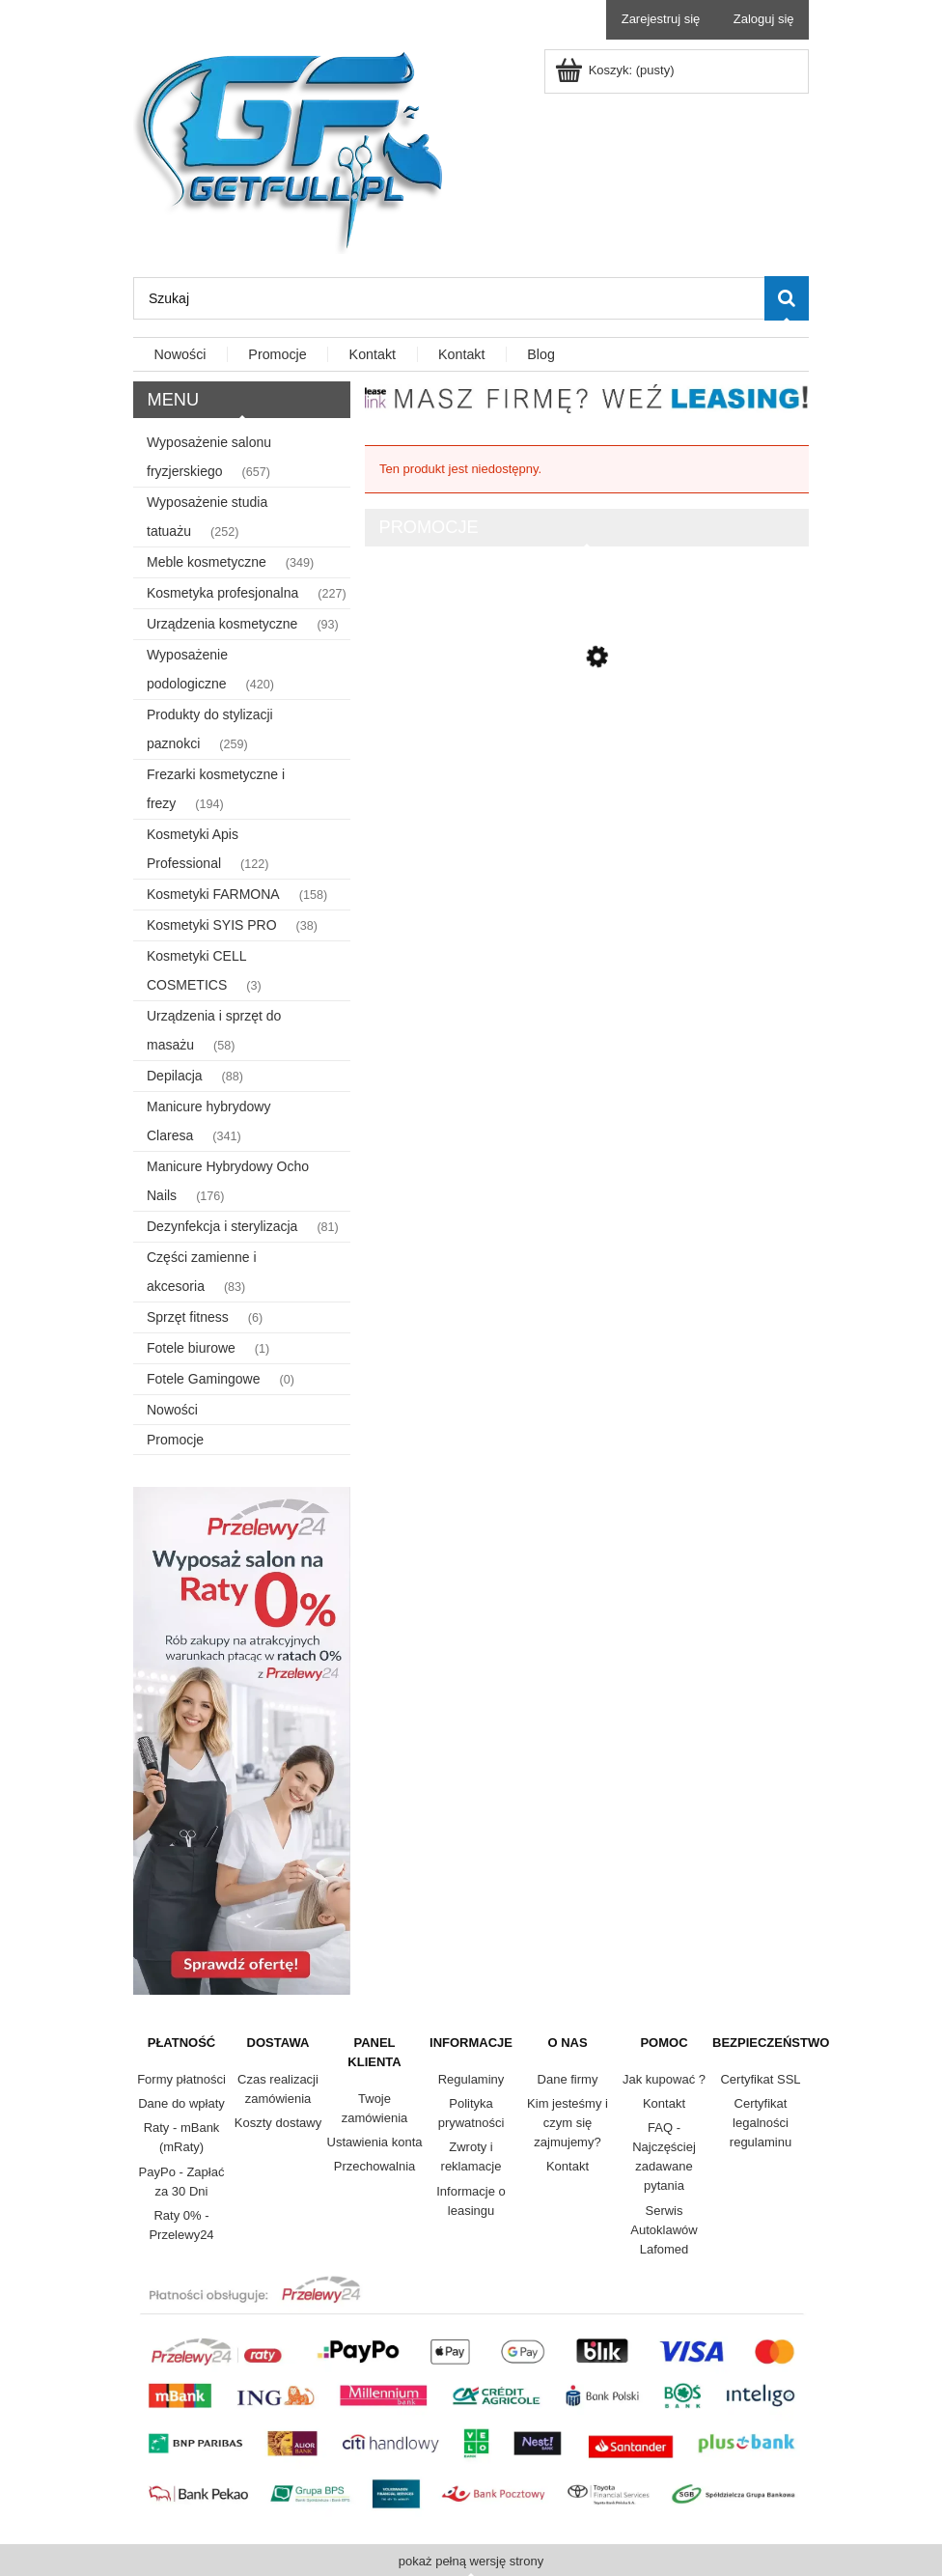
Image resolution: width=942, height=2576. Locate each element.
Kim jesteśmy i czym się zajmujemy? (567, 2122)
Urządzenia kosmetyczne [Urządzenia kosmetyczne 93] (222, 623)
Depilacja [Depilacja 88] (175, 1075)
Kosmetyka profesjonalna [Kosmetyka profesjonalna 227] (222, 593)
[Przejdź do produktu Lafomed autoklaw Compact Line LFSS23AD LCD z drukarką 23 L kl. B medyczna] (586, 737)
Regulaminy (471, 2079)
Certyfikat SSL (760, 2079)
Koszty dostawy (278, 2122)
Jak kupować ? (664, 2079)
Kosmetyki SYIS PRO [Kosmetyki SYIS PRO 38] (212, 925)
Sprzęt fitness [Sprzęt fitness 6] (188, 1317)
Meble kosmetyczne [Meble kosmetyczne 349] (206, 562)
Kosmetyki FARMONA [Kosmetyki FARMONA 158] (213, 894)
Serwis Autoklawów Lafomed (663, 2229)
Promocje (175, 1439)
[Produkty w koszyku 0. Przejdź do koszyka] (616, 70)
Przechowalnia (375, 2166)
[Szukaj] (786, 298)
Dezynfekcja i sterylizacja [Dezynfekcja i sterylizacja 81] (222, 1226)
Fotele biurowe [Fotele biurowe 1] (191, 1348)
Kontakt (567, 2166)
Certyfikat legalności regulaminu (760, 2122)
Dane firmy (568, 2079)
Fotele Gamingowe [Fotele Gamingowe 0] (204, 1378)
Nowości (172, 1409)
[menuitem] (180, 355)
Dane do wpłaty (181, 2103)
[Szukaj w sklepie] (448, 298)
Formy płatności (181, 2079)
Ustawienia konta (375, 2142)
